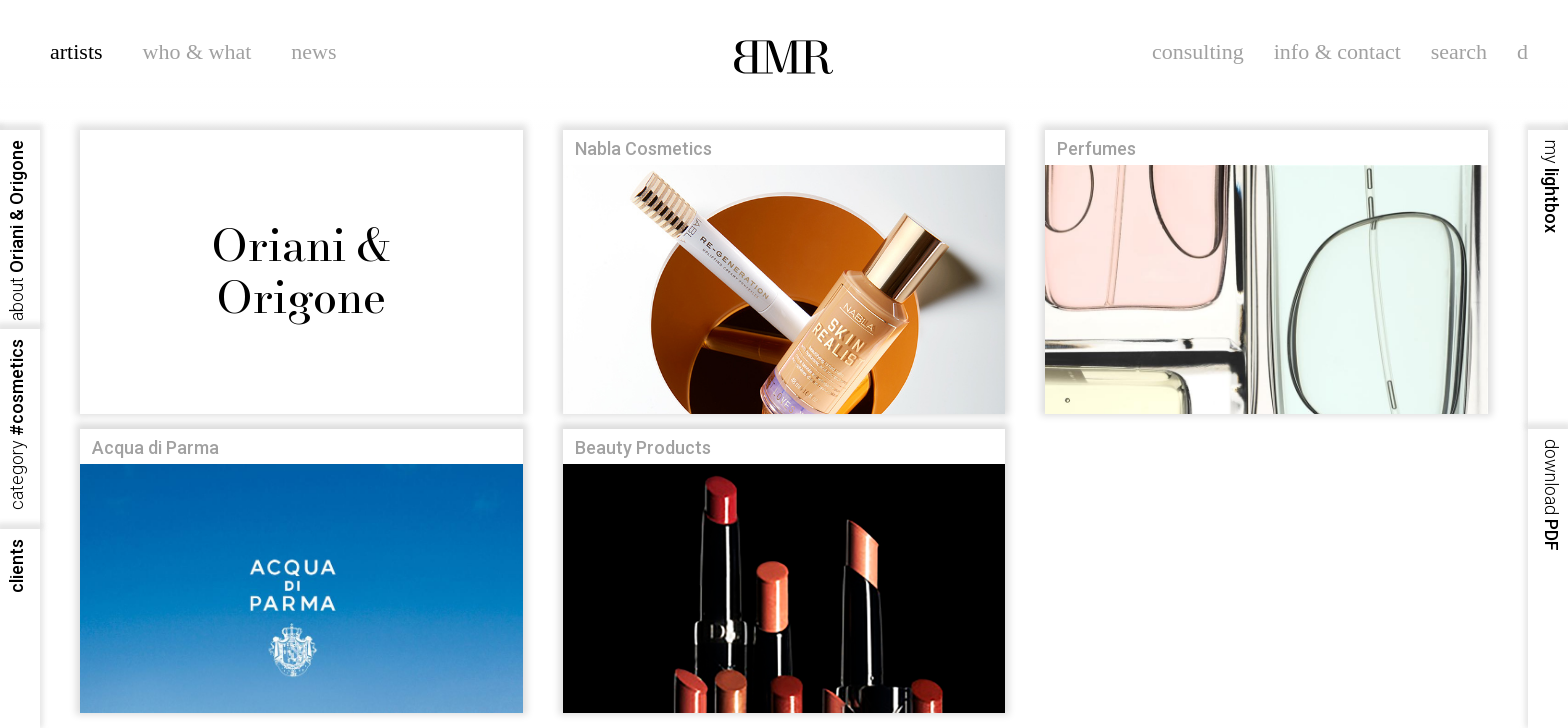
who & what (197, 51)
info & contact (1337, 51)
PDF (1551, 495)
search (1459, 51)
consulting (1198, 51)
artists (76, 51)
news (313, 51)
